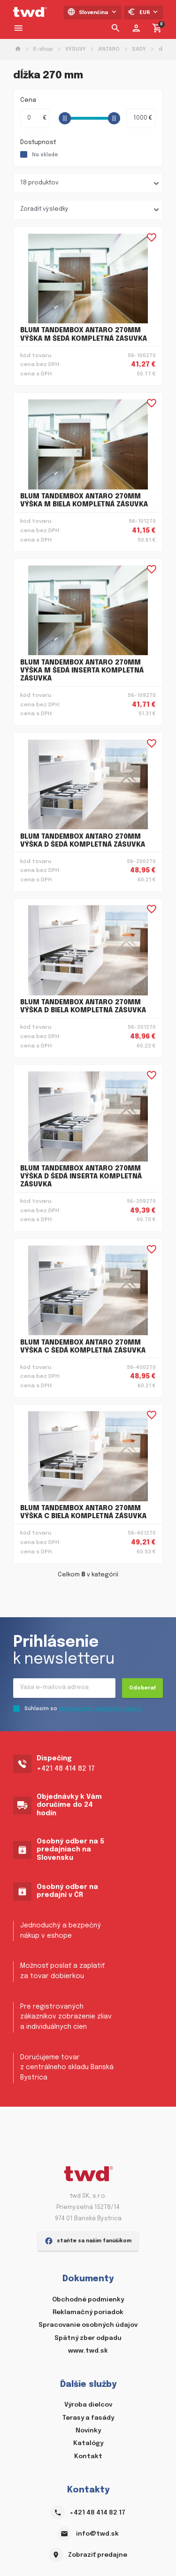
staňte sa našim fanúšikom (88, 2241)
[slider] (65, 118)
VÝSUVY (75, 49)
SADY (139, 49)
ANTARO (109, 49)
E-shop (43, 49)
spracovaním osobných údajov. (100, 1709)
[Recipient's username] (64, 1688)
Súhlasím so (83, 1709)
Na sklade (45, 155)
